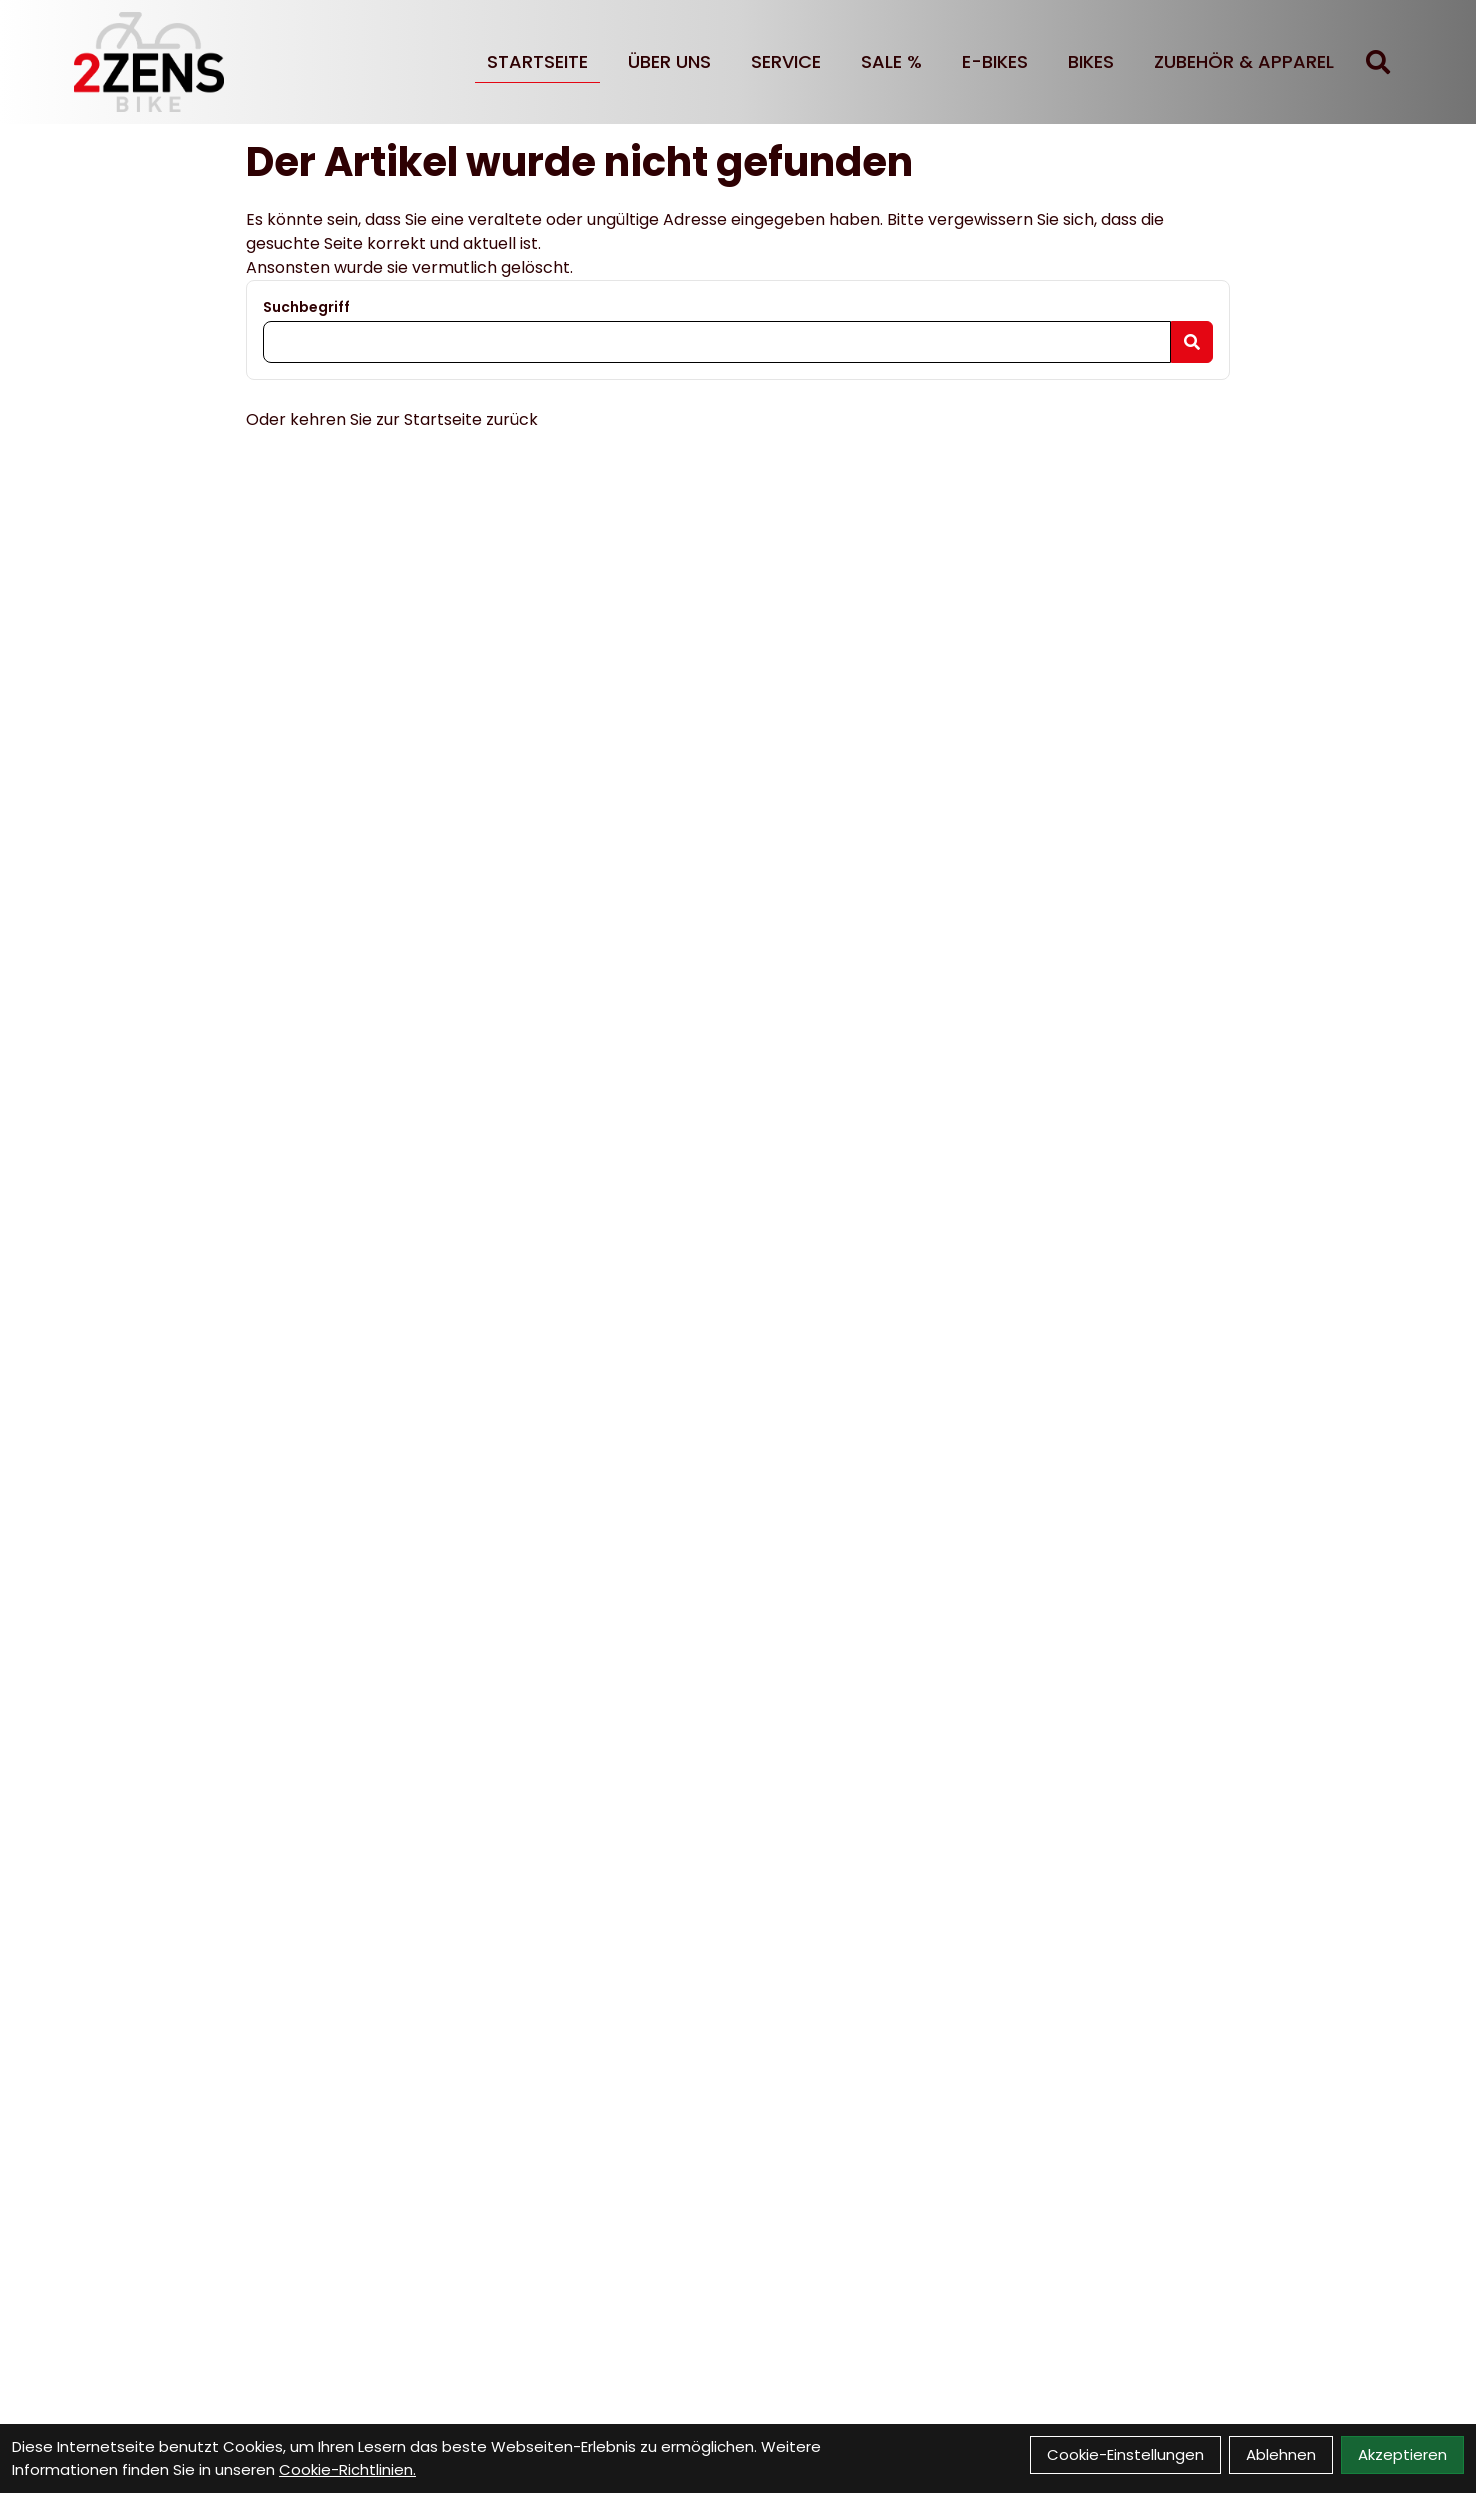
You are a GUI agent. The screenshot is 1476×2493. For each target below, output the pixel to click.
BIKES (1091, 61)
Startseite (537, 61)
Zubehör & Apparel (1244, 61)
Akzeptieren (1402, 2454)
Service (786, 61)
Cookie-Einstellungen (1125, 2454)
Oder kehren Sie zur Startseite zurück (392, 419)
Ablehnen (1281, 2454)
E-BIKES (995, 61)
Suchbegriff (306, 307)
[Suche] (1378, 62)
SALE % (891, 61)
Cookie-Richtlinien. (347, 2469)
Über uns (669, 61)
